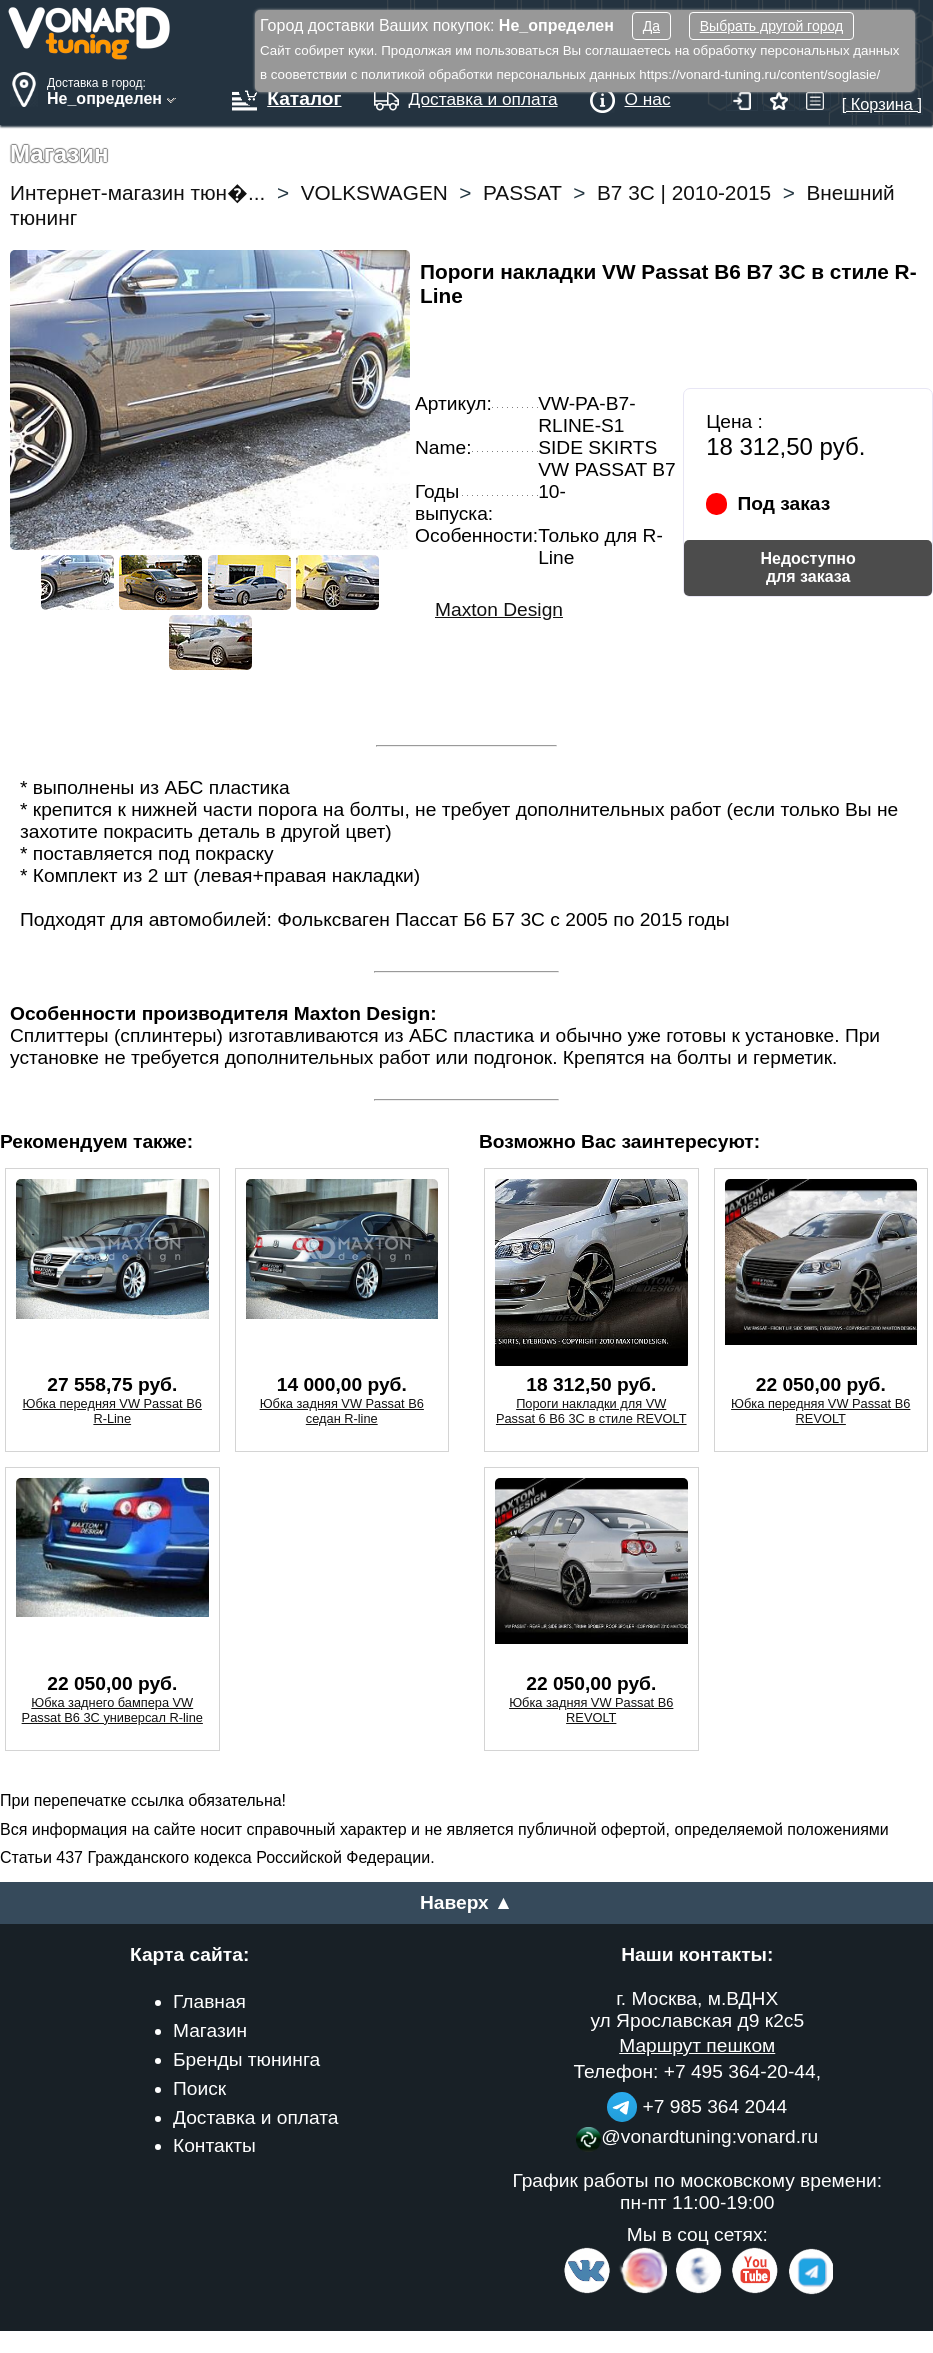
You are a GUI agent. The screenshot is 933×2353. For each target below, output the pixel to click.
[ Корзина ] (882, 94)
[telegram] (808, 2289)
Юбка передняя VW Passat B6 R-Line (112, 1411)
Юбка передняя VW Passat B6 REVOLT (820, 1411)
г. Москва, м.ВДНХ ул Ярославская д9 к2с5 (697, 2009)
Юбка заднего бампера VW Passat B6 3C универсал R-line (112, 1710)
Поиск (199, 2088)
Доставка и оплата (256, 2117)
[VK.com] (587, 2289)
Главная (209, 2001)
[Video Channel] (755, 2289)
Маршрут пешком (697, 2045)
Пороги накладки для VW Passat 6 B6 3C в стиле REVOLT (591, 1411)
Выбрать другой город (771, 26)
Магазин (210, 2030)
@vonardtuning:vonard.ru (697, 2136)
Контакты (214, 2145)
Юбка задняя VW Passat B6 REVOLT (591, 1710)
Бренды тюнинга (246, 2059)
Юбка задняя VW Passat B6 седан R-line (342, 1411)
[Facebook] (697, 2289)
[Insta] (644, 2289)
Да (651, 26)
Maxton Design (499, 609)
